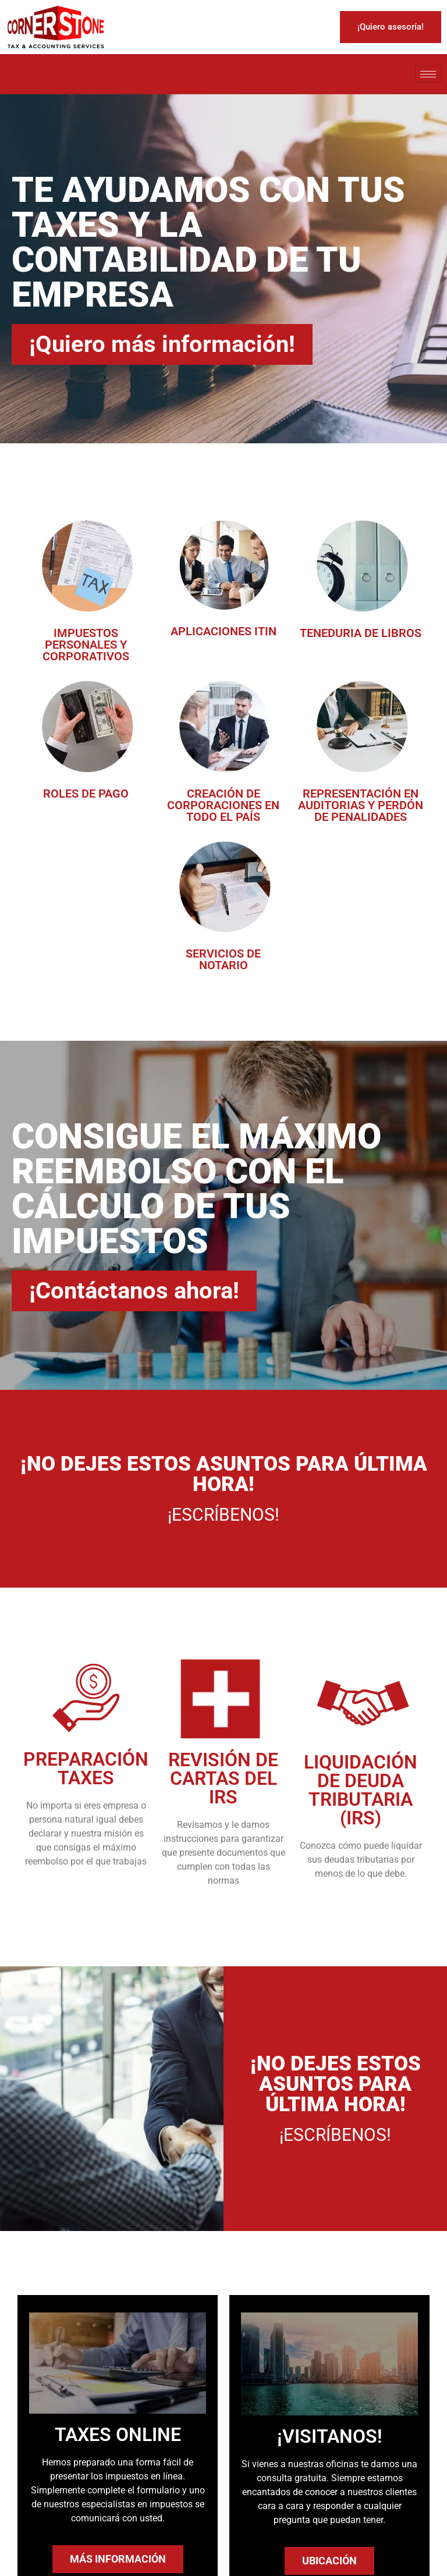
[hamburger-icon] (428, 74)
